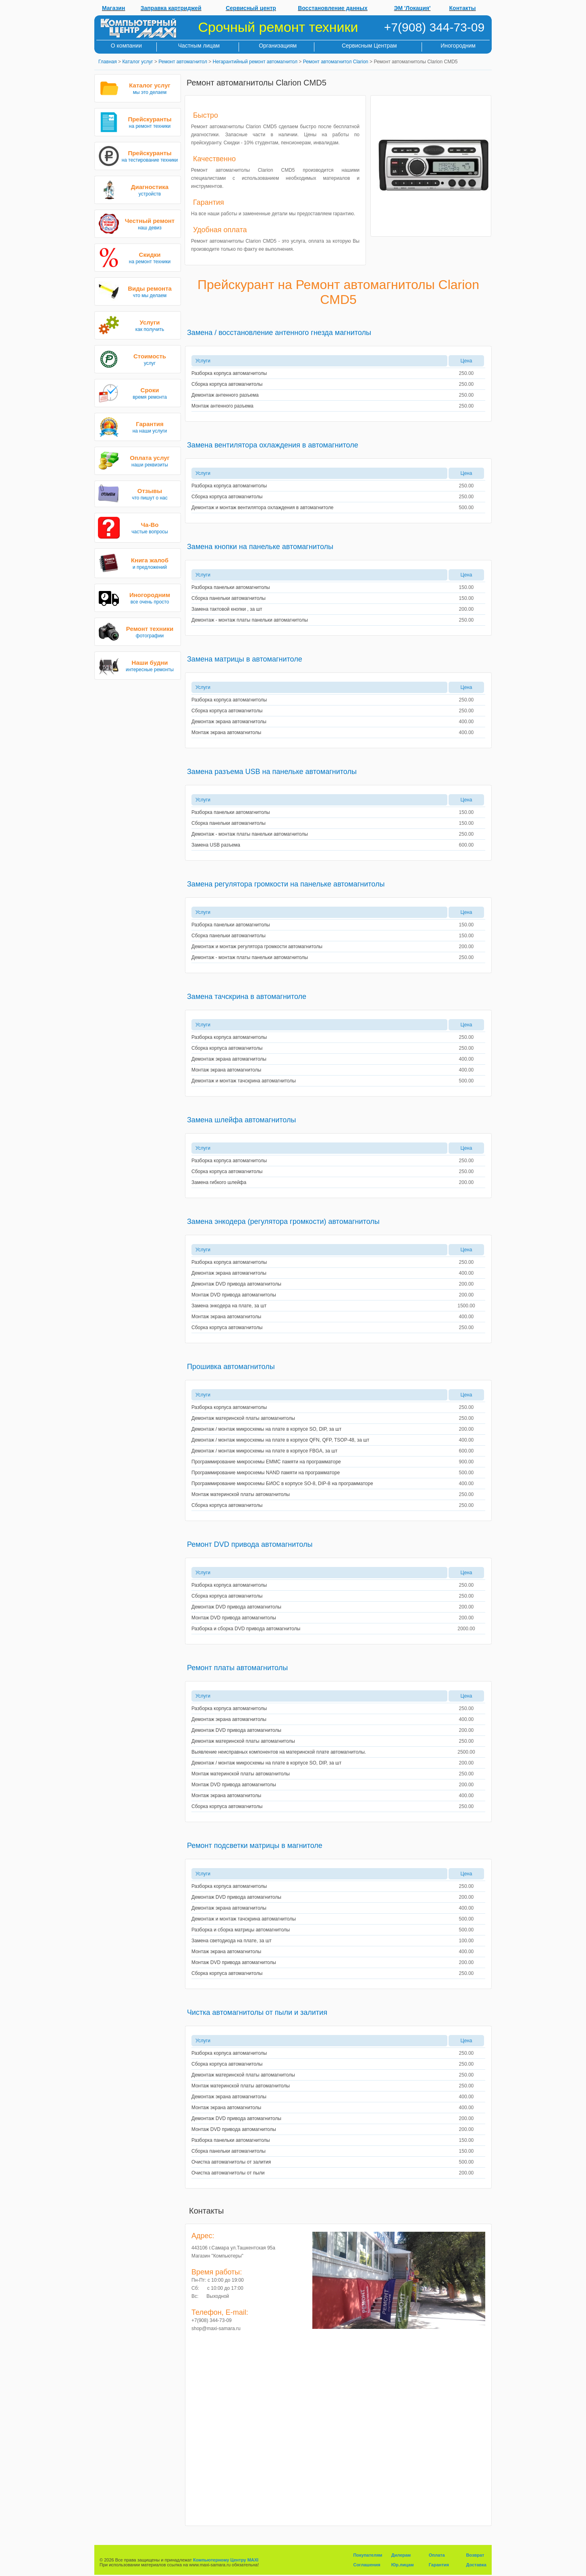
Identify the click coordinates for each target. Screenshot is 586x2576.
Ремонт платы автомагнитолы (237, 1668)
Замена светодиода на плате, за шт (231, 1940)
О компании (126, 45)
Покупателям (367, 2555)
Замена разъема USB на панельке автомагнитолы (272, 772)
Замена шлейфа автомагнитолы (241, 1120)
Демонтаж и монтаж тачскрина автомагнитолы (243, 1081)
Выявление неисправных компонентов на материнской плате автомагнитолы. (278, 1752)
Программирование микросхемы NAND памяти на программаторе (265, 1472)
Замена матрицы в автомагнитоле (244, 659)
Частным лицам (199, 45)
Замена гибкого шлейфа (218, 1182)
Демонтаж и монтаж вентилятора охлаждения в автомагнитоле (262, 507)
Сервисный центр (251, 8)
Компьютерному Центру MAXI (225, 2559)
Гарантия (439, 2564)
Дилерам (401, 2555)
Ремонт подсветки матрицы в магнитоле (254, 1845)
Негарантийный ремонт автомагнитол (255, 62)
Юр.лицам (402, 2564)
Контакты (462, 8)
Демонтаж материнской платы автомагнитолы (243, 1418)
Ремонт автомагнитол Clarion (335, 62)
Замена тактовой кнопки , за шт (226, 609)
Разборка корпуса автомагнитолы (229, 373)
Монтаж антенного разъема (222, 406)
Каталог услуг (137, 62)
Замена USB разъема (215, 845)
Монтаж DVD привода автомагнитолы (233, 1295)
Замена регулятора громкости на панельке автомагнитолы (285, 884)
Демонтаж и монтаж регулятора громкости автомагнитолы (256, 946)
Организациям (278, 45)
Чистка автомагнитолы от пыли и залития (257, 2012)
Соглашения (366, 2564)
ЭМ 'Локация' (412, 8)
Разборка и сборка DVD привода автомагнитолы (245, 1628)
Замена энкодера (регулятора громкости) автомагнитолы (283, 1221)
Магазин (113, 8)
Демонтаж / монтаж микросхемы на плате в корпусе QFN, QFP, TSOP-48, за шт (280, 1440)
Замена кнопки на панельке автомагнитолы (260, 547)
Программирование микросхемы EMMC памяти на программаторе (266, 1462)
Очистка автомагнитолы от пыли (228, 2173)
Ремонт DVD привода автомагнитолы (249, 1544)
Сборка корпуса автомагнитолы (226, 384)
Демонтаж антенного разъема (225, 395)
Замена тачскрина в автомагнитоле (246, 997)
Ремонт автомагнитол (182, 62)
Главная (107, 62)
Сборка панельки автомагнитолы (228, 598)
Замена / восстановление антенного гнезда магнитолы (279, 333)
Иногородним (458, 45)
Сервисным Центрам (369, 45)
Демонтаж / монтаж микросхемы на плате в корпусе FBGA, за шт (264, 1451)
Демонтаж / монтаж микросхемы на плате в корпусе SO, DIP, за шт (266, 1429)
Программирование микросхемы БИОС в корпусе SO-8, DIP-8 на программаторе (282, 1483)
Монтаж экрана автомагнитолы (226, 732)
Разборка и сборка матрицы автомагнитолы (240, 1930)
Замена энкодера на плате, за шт (228, 1306)
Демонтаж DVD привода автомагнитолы (236, 1284)
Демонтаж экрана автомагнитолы (228, 721)
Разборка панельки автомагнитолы (230, 587)
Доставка (476, 2564)
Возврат (475, 2555)
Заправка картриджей (171, 8)
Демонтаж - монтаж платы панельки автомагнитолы (249, 620)
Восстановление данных (333, 8)
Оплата (437, 2555)
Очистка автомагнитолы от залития (231, 2162)
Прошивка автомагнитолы (231, 1367)
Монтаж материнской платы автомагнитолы (240, 1494)
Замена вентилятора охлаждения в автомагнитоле (272, 445)
